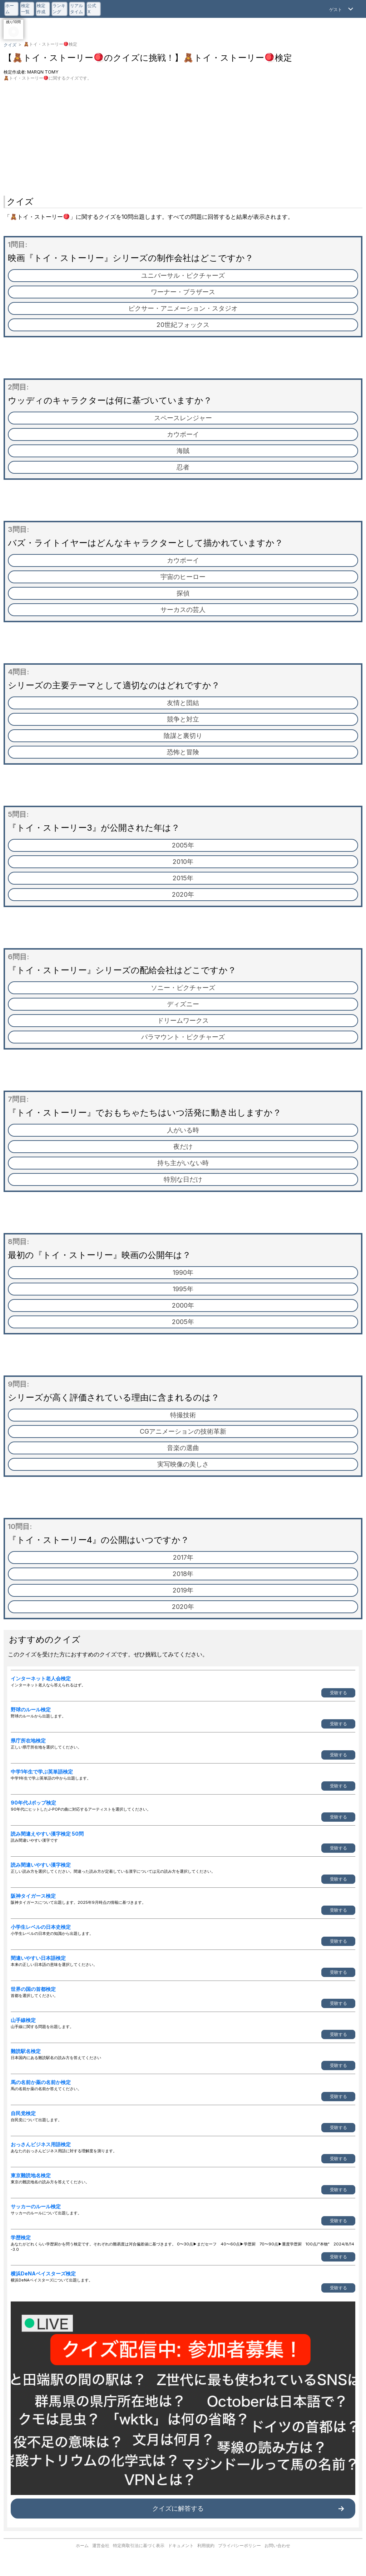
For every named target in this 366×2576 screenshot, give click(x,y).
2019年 (183, 1590)
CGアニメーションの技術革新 (183, 1431)
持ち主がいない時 (183, 1163)
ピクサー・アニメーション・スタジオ (183, 308)
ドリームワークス (183, 1020)
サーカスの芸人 (183, 609)
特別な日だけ (183, 1179)
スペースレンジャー (183, 418)
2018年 (183, 1574)
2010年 (183, 861)
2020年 (183, 894)
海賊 (183, 450)
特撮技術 (183, 1415)
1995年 (183, 1289)
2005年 (183, 845)
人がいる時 (183, 1130)
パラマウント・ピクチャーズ (183, 1037)
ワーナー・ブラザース (183, 292)
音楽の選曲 (183, 1447)
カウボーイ (183, 434)
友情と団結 (183, 702)
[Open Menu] (342, 8)
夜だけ (183, 1146)
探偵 (183, 593)
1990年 (183, 1272)
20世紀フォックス (183, 324)
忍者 (183, 467)
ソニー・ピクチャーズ (183, 987)
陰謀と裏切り (183, 735)
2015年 (183, 878)
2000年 (183, 1305)
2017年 (183, 1557)
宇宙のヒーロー (183, 576)
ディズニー (183, 1004)
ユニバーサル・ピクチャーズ (183, 275)
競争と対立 (183, 719)
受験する (338, 1692)
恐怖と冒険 (183, 752)
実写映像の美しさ (183, 1464)
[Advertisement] (183, 135)
